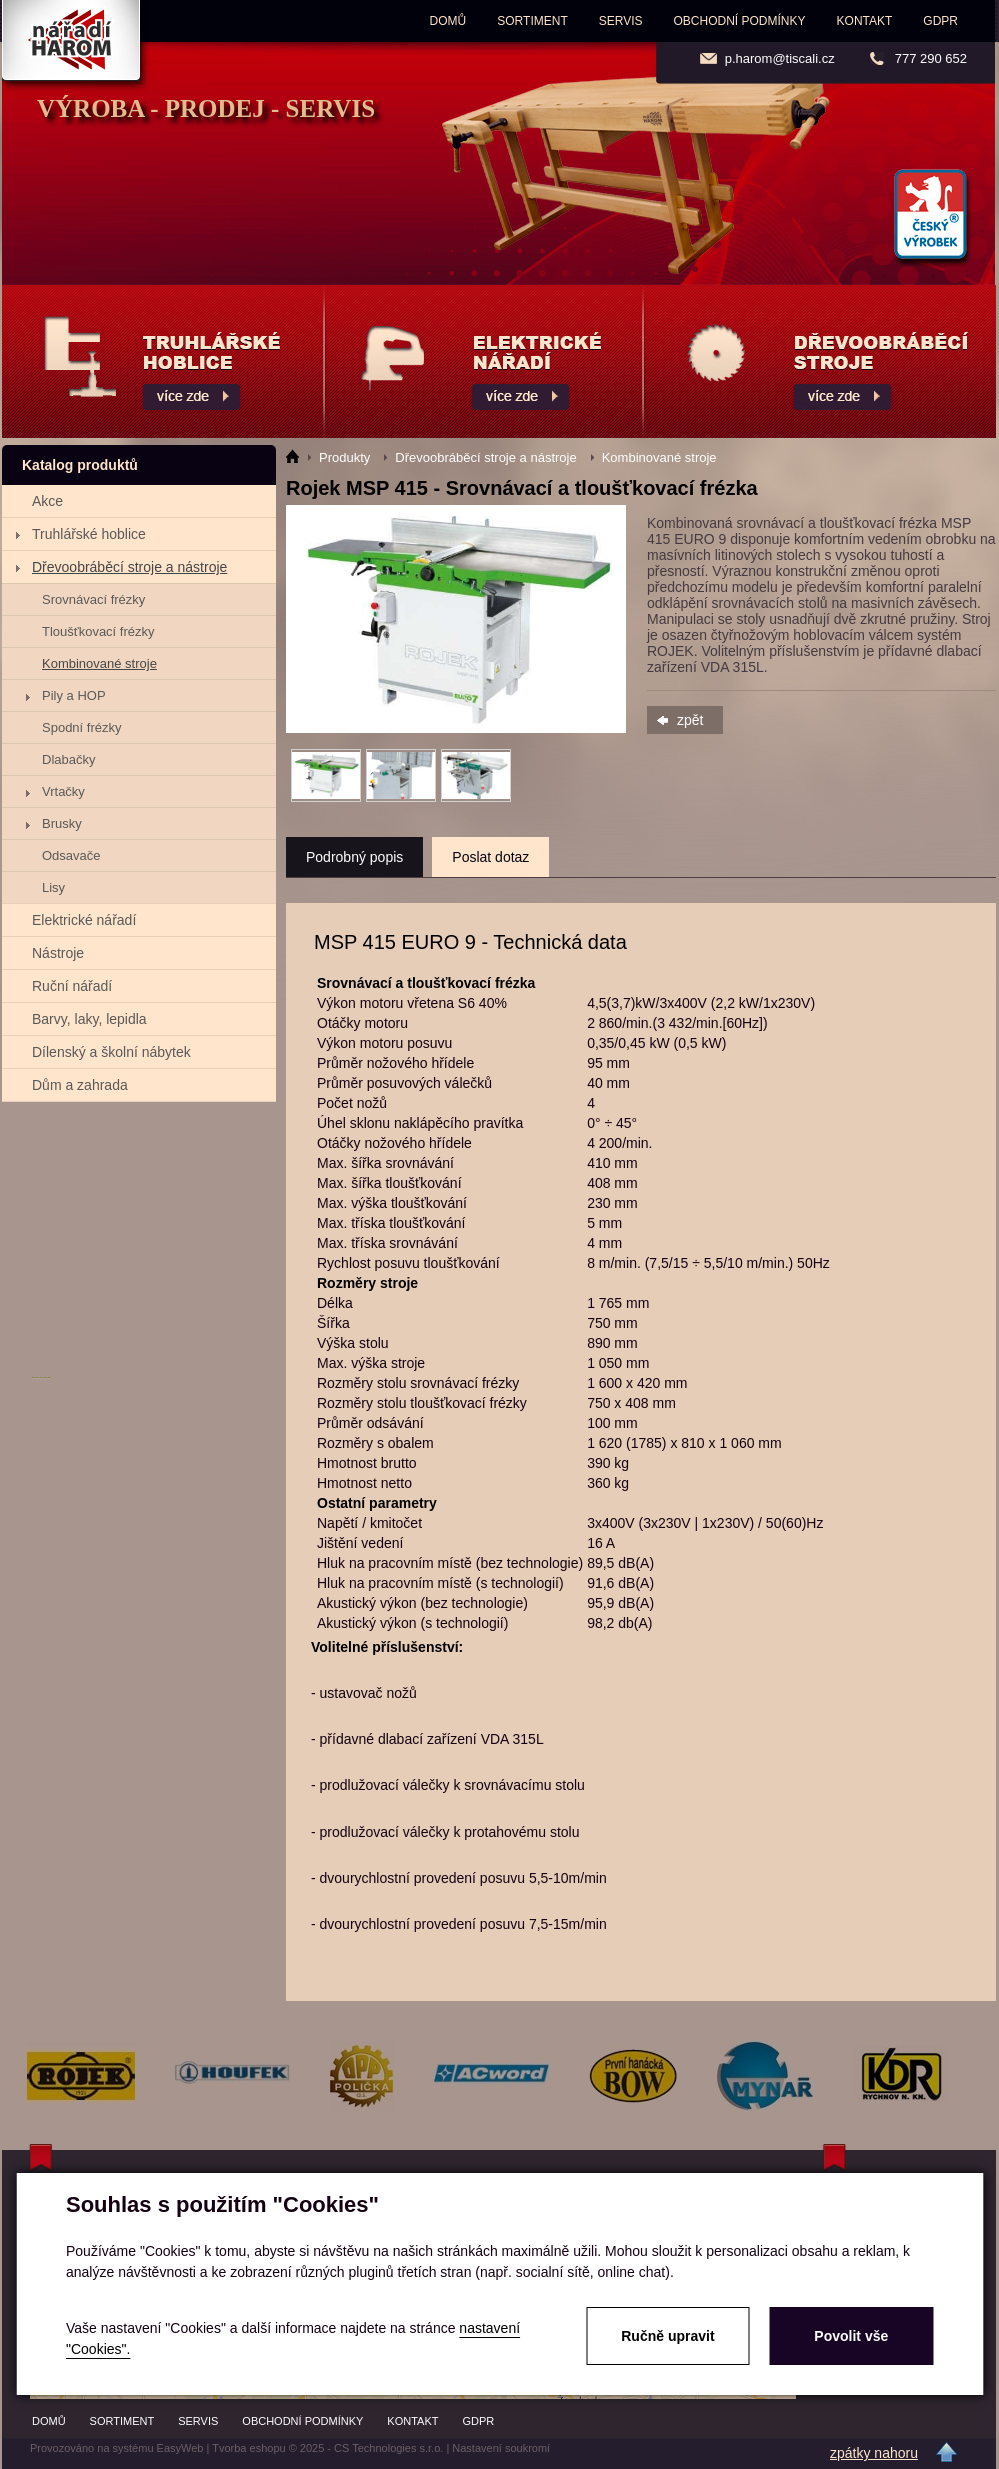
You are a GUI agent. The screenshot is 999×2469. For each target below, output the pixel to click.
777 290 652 (931, 58)
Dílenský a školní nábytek (111, 1052)
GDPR (940, 21)
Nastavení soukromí (501, 2448)
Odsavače (71, 855)
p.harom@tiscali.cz (780, 58)
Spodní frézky (82, 727)
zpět (690, 720)
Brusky (62, 823)
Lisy (53, 887)
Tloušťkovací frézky (98, 631)
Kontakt (865, 21)
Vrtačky (63, 791)
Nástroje (58, 953)
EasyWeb (180, 2448)
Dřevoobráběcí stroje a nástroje (129, 567)
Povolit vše (851, 2336)
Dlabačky (68, 759)
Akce (47, 501)
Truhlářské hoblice (89, 534)
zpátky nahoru (874, 2453)
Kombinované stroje (99, 663)
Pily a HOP (74, 695)
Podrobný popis (354, 857)
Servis (621, 21)
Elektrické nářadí (84, 920)
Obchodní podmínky (740, 21)
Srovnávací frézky (93, 599)
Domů (448, 21)
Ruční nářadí (72, 986)
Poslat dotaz (490, 857)
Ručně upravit (667, 2336)
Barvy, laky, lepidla (89, 1019)
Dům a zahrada (80, 1085)
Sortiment (532, 21)
